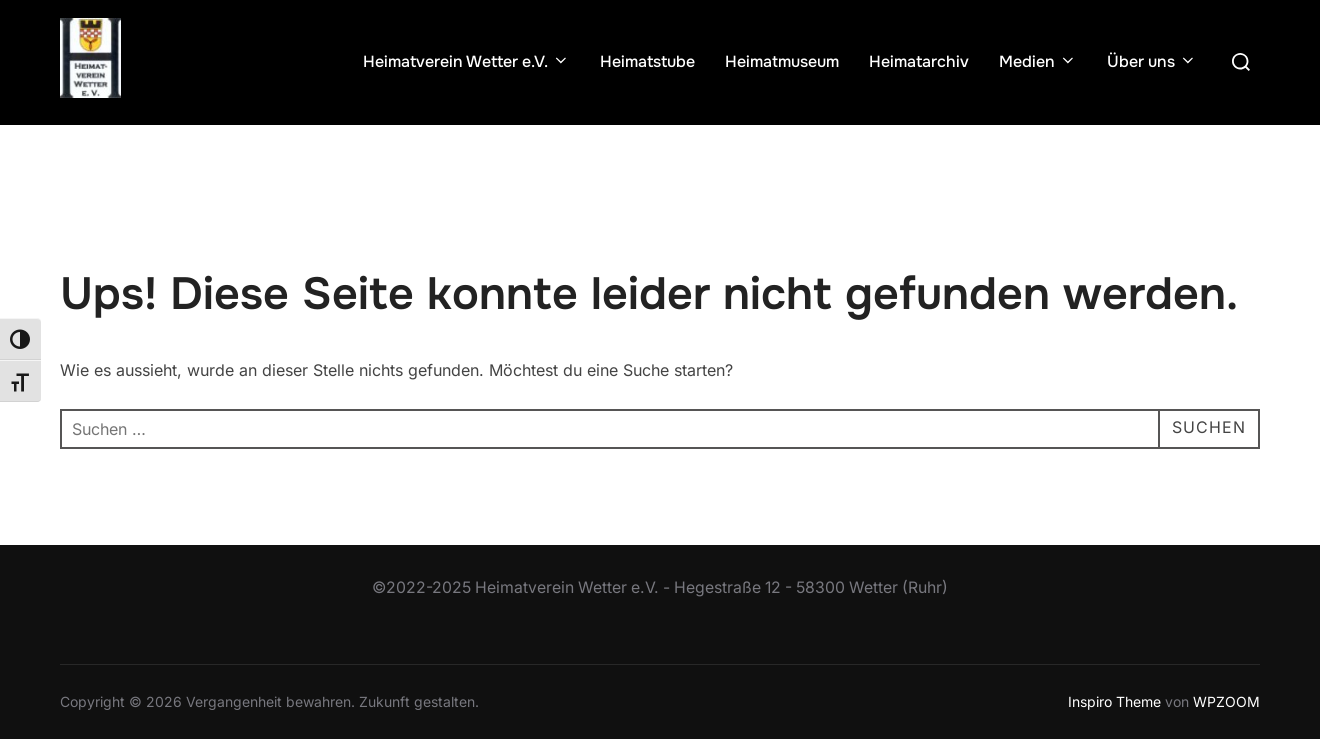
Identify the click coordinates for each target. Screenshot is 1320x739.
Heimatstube (647, 61)
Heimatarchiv (919, 61)
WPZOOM (1226, 701)
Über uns (1152, 61)
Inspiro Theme (1114, 701)
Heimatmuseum (782, 61)
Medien (1038, 61)
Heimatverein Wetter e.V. (466, 61)
